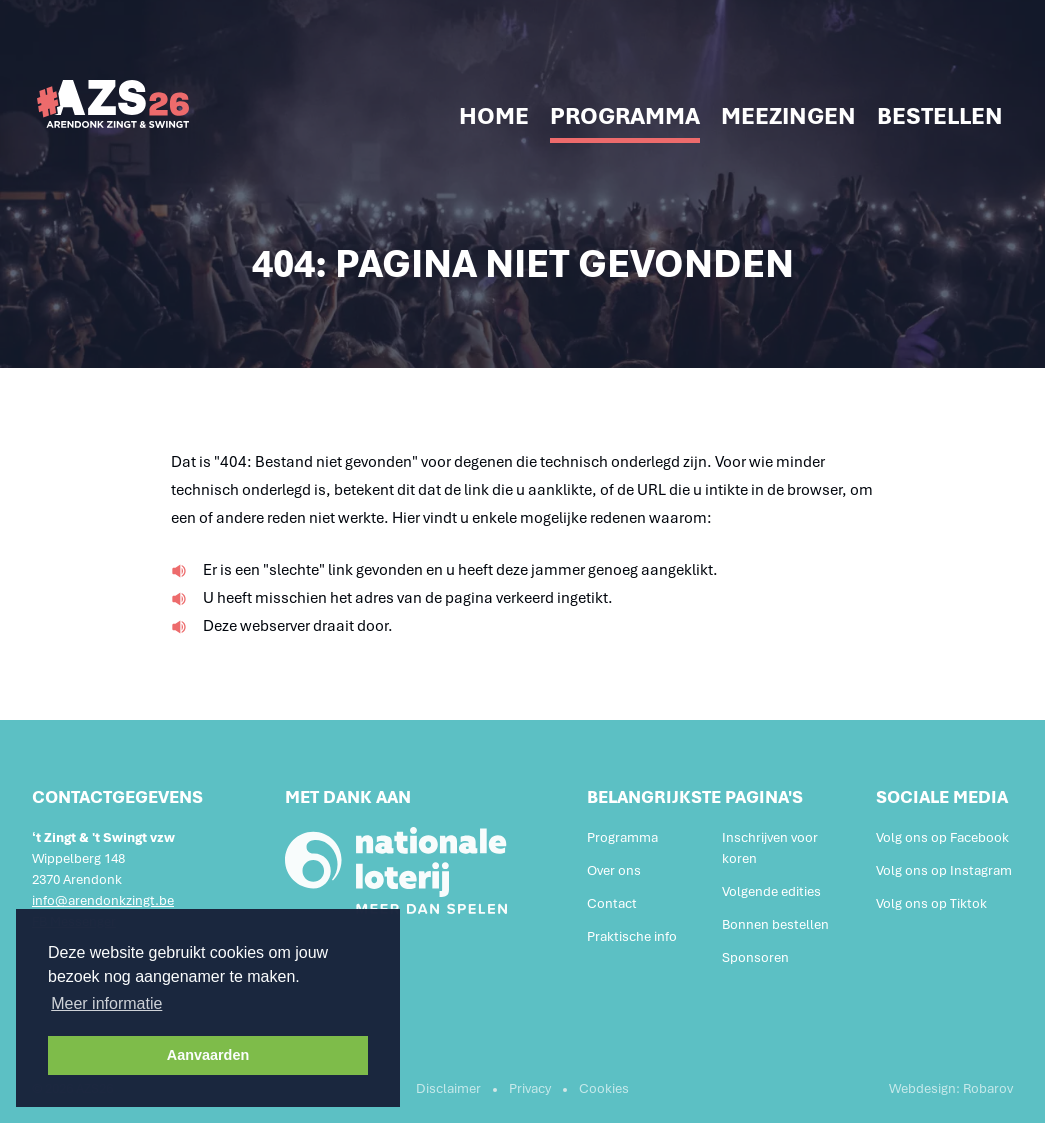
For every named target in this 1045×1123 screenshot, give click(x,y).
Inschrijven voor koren (770, 848)
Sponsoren (755, 957)
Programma (625, 116)
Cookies (604, 1088)
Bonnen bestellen (775, 924)
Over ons (614, 870)
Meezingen (788, 116)
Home (494, 116)
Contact (612, 903)
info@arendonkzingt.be (103, 900)
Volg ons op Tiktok (931, 903)
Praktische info (632, 936)
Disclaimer (448, 1088)
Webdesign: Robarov (951, 1088)
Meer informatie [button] (106, 1003)
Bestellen (940, 116)
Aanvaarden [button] (208, 1055)
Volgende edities (771, 891)
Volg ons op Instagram (944, 870)
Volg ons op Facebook (942, 837)
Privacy (530, 1088)
